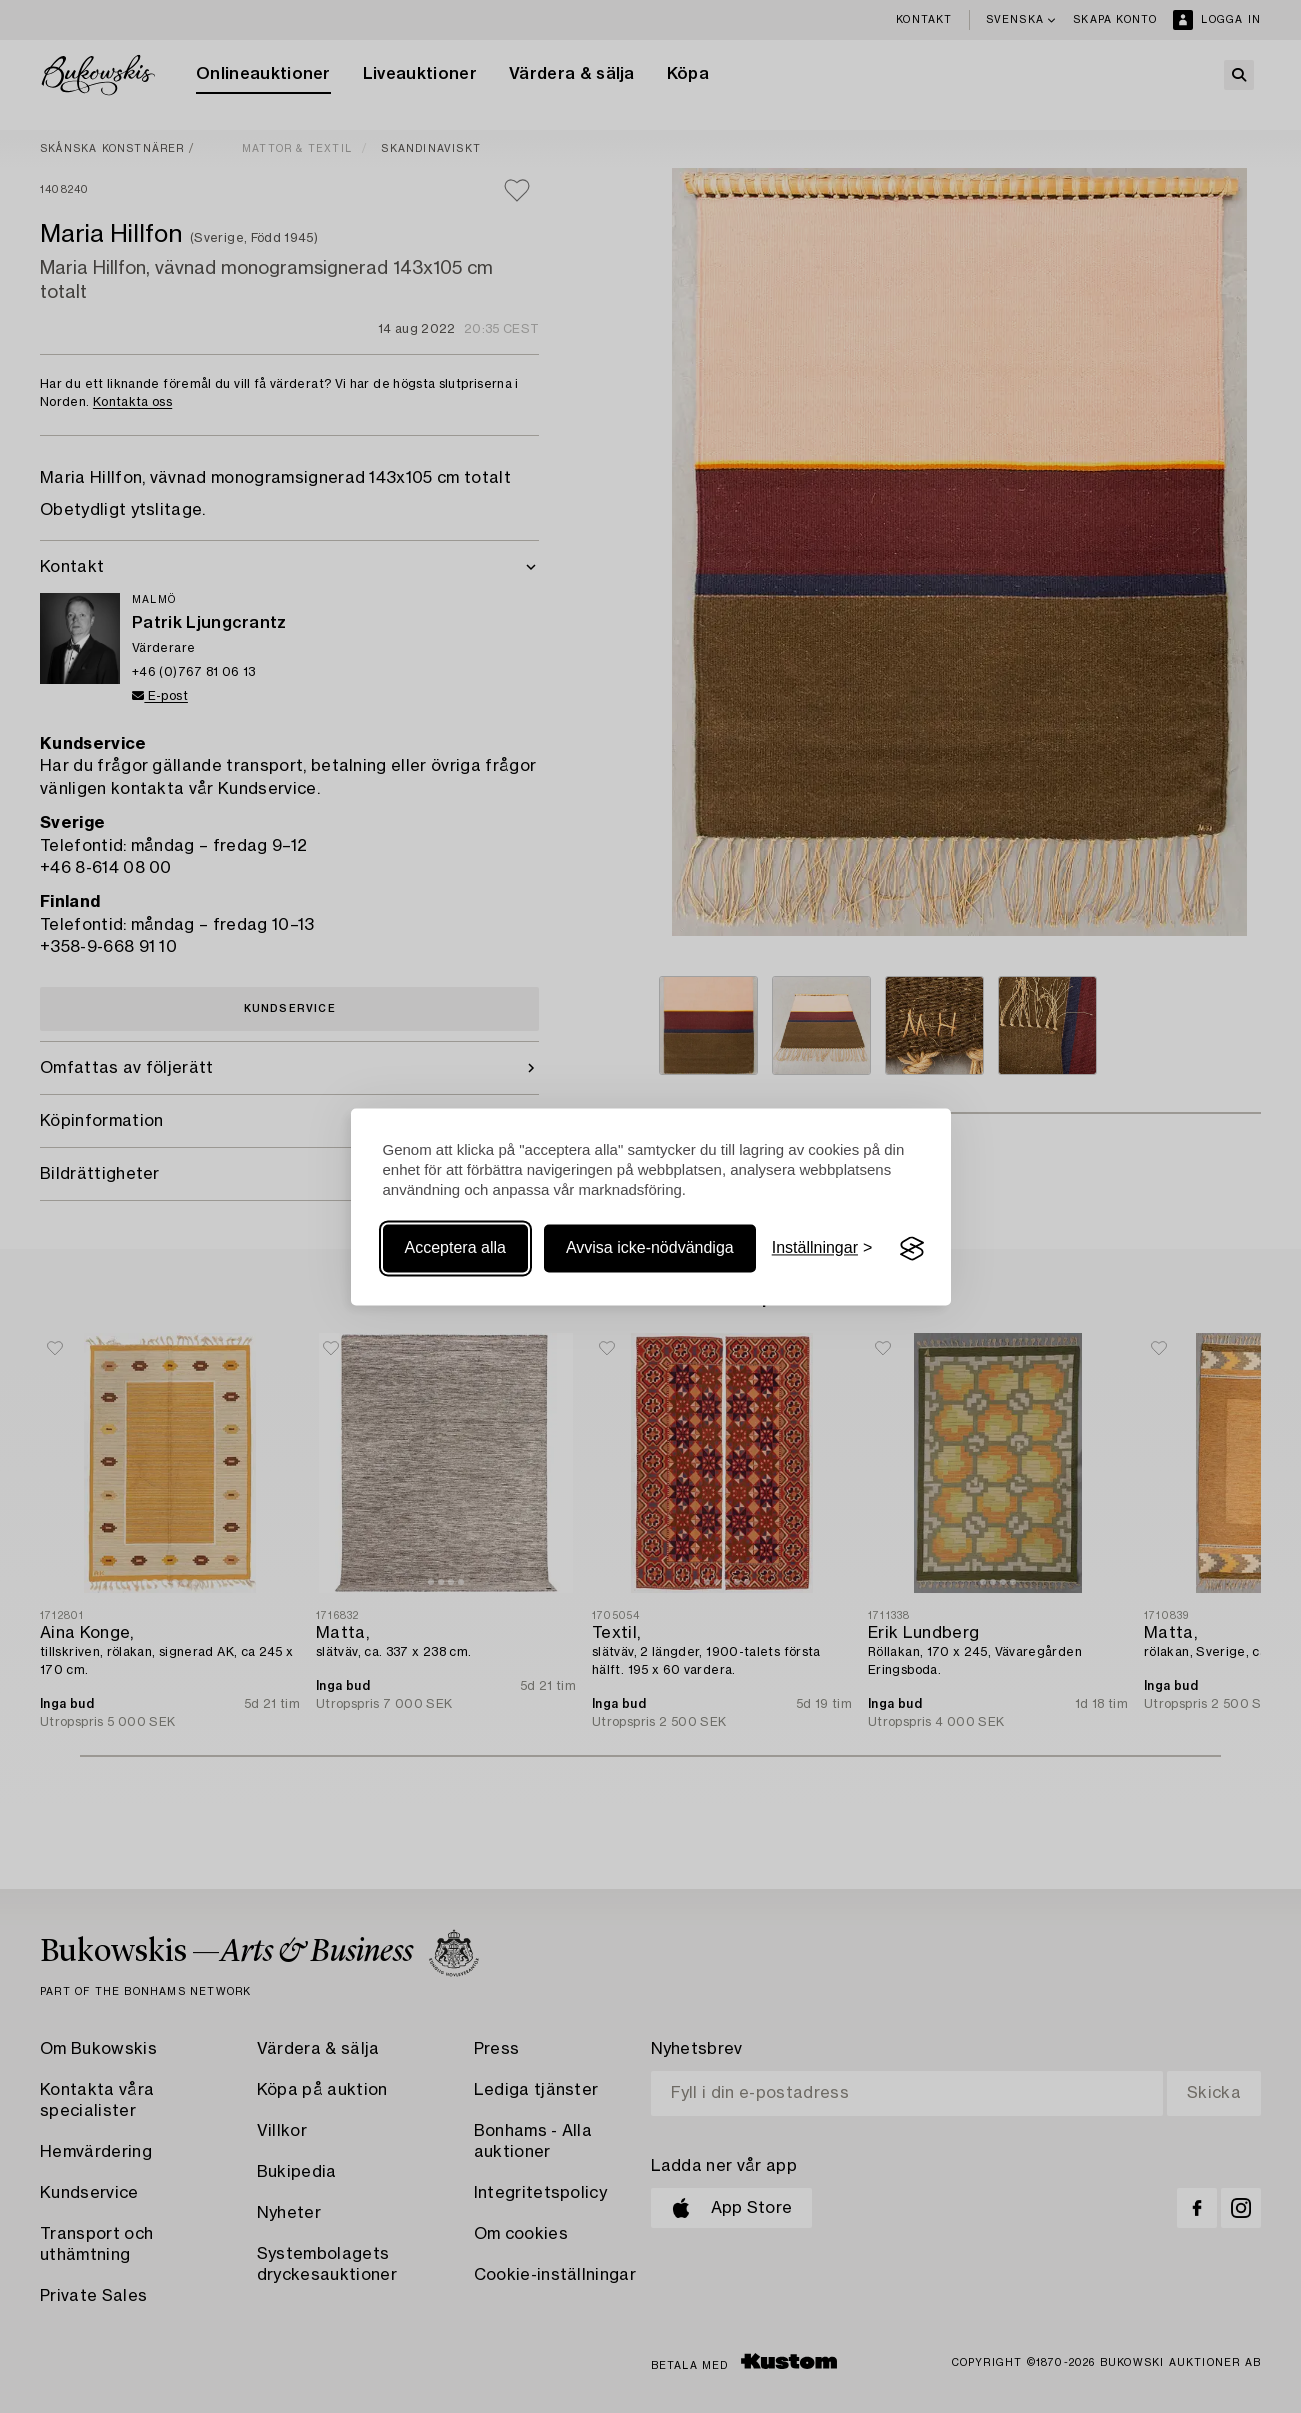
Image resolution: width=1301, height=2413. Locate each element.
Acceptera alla (455, 1248)
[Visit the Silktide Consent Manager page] (912, 1249)
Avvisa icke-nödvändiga (650, 1248)
